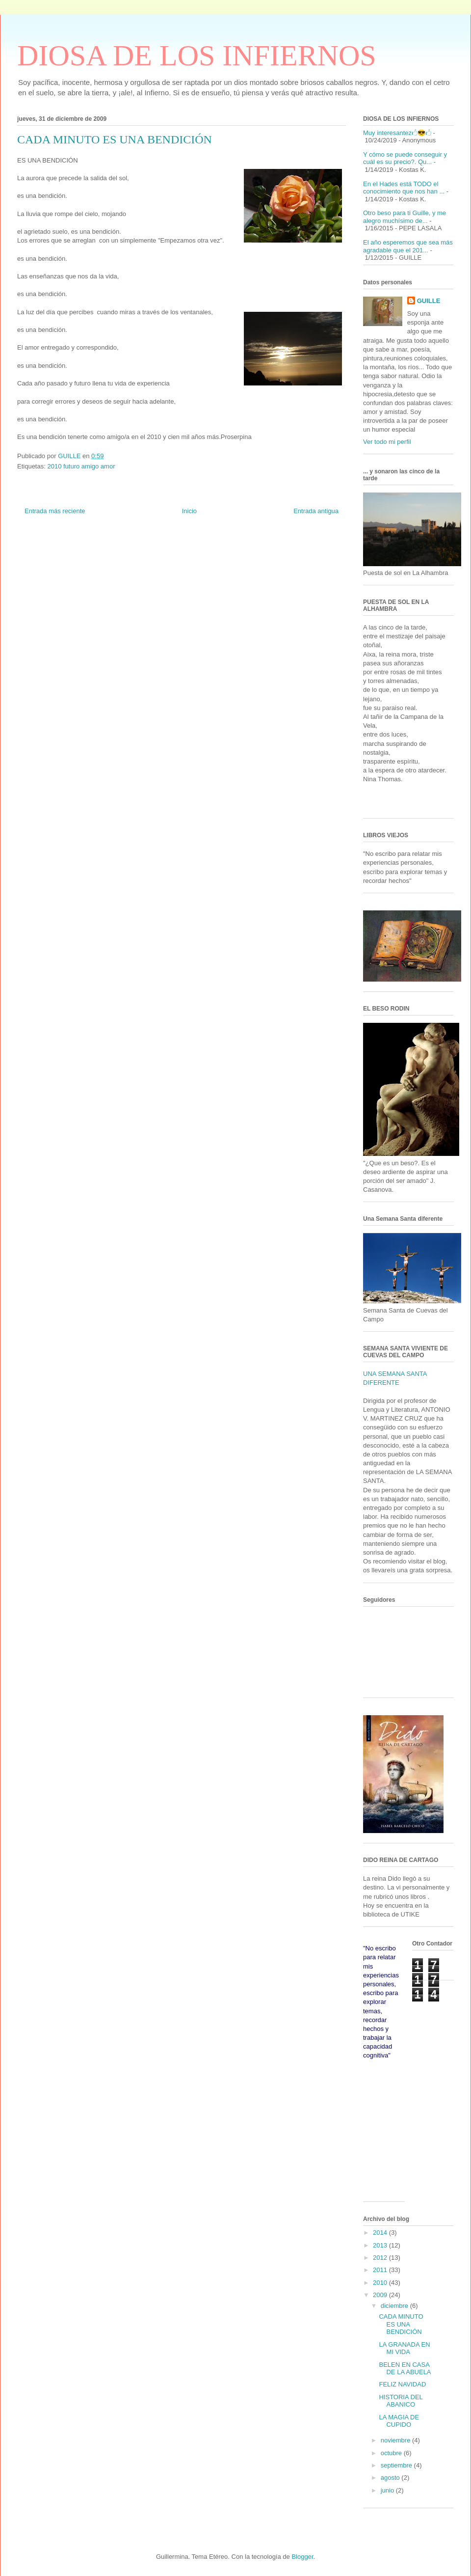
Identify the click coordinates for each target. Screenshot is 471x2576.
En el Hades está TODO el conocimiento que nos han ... (404, 187)
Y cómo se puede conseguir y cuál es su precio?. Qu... (405, 158)
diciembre (395, 2305)
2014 (381, 2232)
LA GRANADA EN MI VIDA (404, 2348)
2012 (381, 2257)
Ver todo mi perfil (387, 441)
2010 (381, 2282)
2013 (381, 2245)
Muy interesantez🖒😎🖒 (397, 133)
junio (388, 2490)
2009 (381, 2295)
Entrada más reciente (55, 511)
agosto (391, 2477)
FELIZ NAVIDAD (402, 2384)
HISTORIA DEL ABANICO (400, 2401)
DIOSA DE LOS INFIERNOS (196, 55)
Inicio (189, 511)
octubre (392, 2453)
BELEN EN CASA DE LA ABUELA (405, 2368)
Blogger (302, 2556)
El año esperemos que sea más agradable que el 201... (408, 246)
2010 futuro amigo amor (81, 466)
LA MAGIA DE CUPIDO (399, 2421)
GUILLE (429, 300)
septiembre (397, 2465)
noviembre (396, 2440)
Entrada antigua (316, 511)
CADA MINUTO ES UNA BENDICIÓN (401, 2324)
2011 (381, 2270)
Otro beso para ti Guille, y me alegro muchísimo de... (404, 216)
